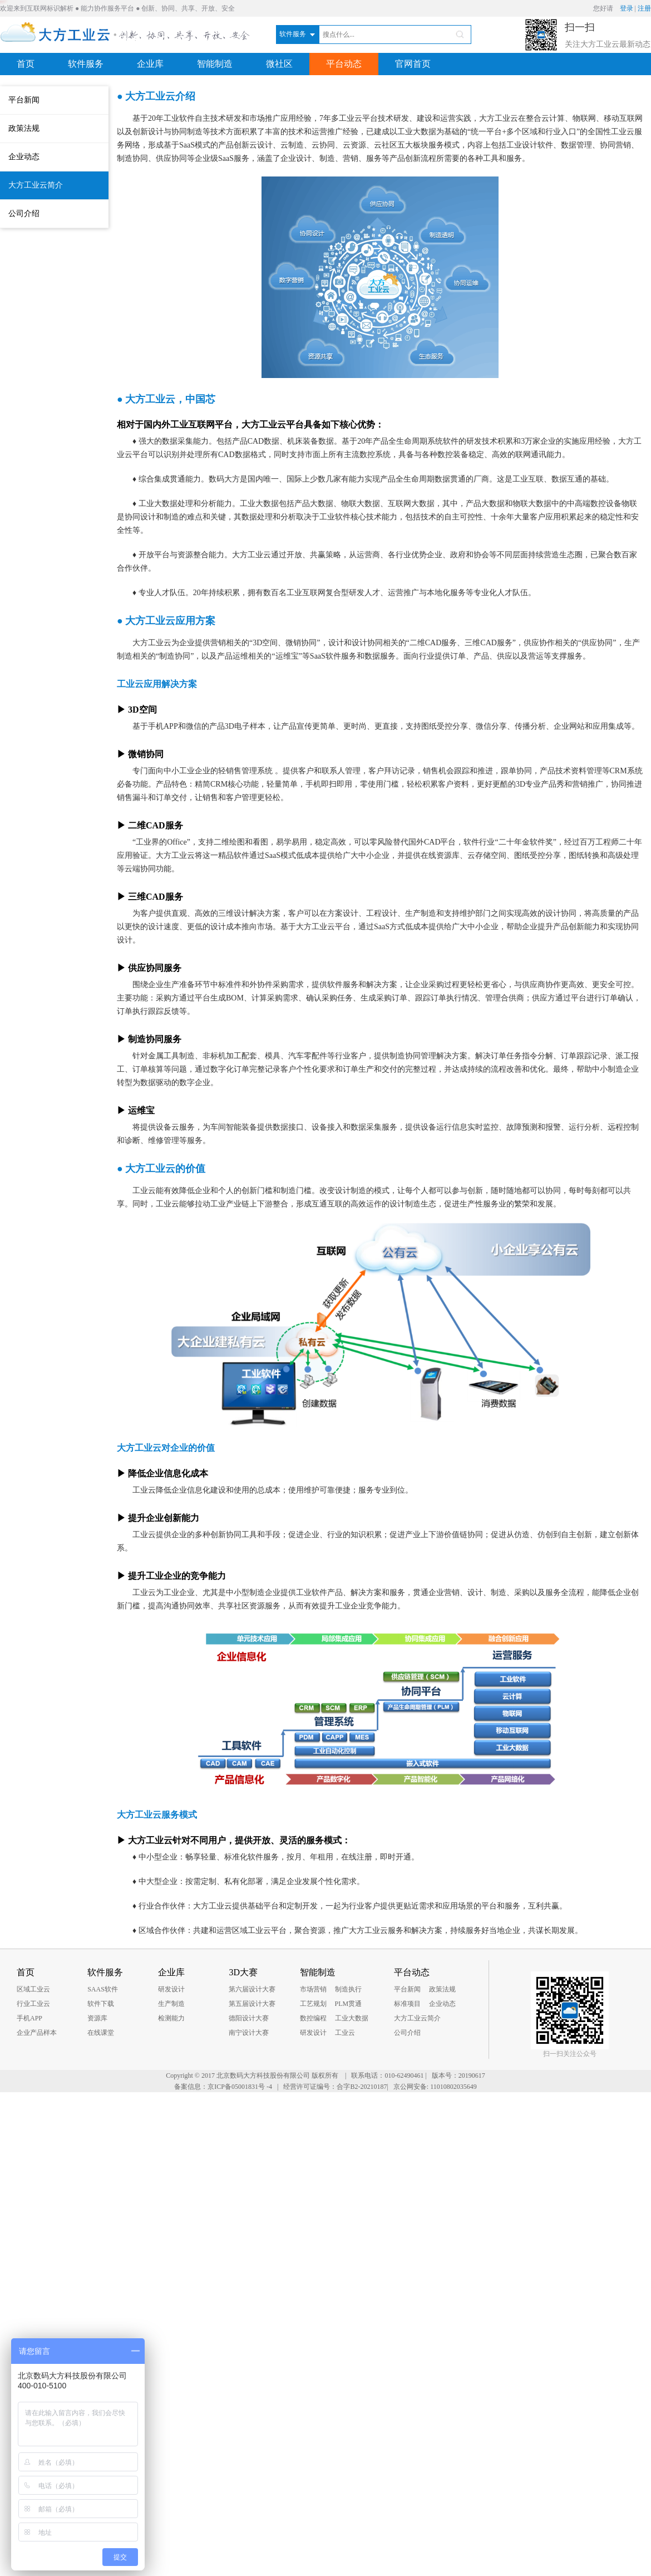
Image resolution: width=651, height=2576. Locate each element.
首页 (25, 63)
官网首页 (413, 63)
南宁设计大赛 (249, 2033)
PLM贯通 (348, 2004)
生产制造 (171, 2004)
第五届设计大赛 (252, 2004)
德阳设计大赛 (249, 2018)
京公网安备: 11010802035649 (435, 2087)
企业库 (150, 63)
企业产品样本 (37, 2033)
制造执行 (348, 1989)
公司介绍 (24, 213)
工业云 (345, 2033)
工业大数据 (351, 2018)
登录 (626, 8)
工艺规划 (313, 2004)
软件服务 (85, 63)
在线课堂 (100, 2033)
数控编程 (313, 2018)
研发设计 (171, 1989)
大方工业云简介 (35, 185)
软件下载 (100, 2004)
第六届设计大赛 (252, 1989)
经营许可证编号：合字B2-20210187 (335, 2087)
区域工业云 (33, 1989)
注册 (644, 8)
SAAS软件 (102, 1989)
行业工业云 (33, 2004)
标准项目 (407, 2004)
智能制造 (215, 63)
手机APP (29, 2018)
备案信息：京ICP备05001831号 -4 (223, 2087)
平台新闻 (24, 100)
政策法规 (24, 128)
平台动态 (344, 63)
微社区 (279, 63)
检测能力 (171, 2018)
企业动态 (24, 157)
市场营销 (313, 1989)
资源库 (97, 2018)
